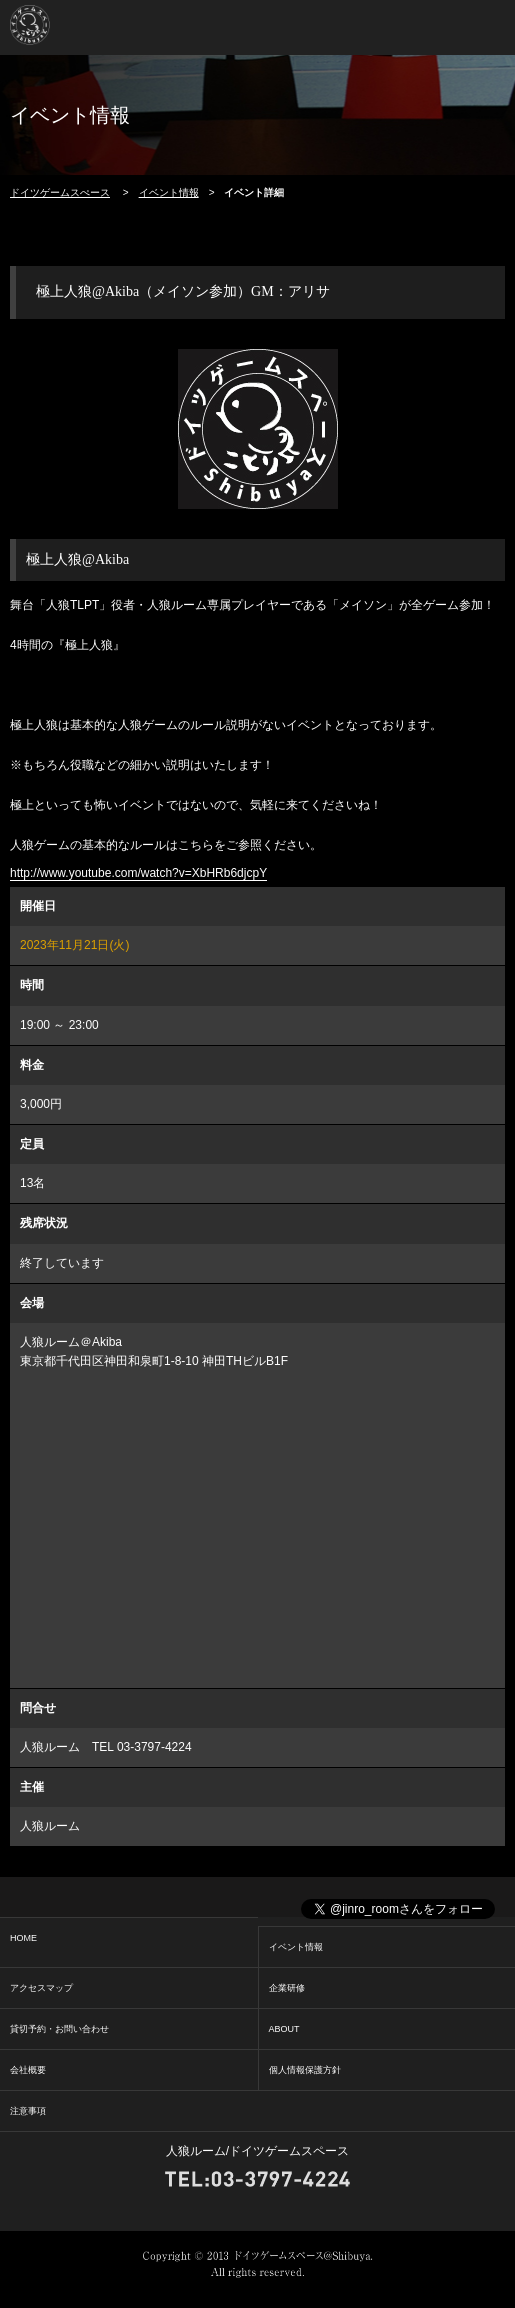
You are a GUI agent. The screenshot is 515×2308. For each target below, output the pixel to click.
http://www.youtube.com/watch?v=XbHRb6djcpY (138, 873)
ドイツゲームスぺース (60, 192)
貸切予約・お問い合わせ (59, 2029)
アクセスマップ (41, 1988)
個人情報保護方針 (305, 2070)
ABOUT (284, 2029)
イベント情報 (169, 192)
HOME (23, 1938)
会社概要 (28, 2070)
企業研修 (287, 1988)
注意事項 (28, 2111)
